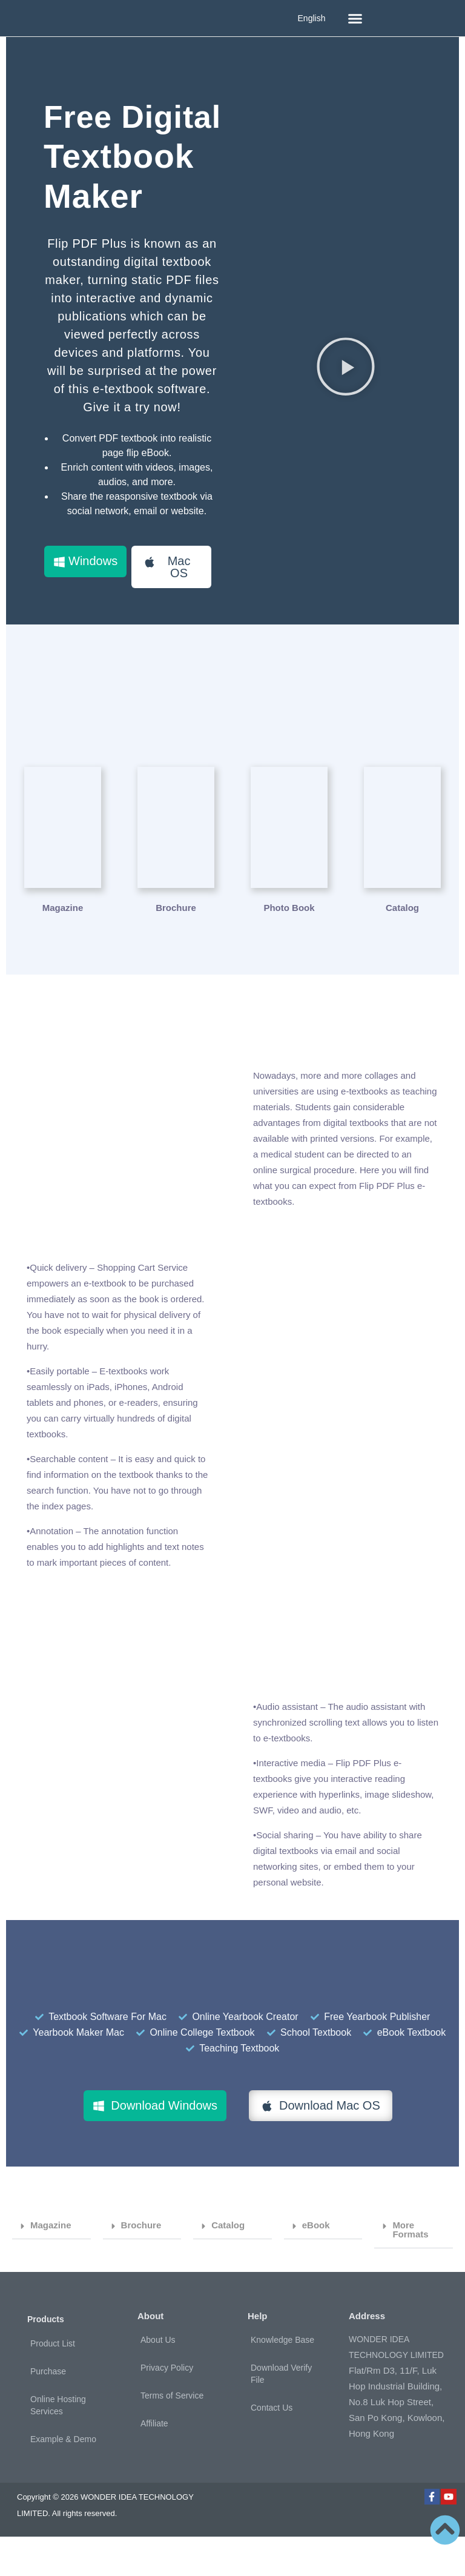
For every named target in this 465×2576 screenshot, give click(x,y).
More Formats (410, 2269)
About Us (158, 2379)
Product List (52, 2383)
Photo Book (288, 947)
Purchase (48, 2410)
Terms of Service (171, 2435)
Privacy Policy (166, 2407)
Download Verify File (281, 2413)
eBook (316, 2264)
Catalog (228, 2264)
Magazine (63, 947)
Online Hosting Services (58, 2444)
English (312, 18)
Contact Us (271, 2447)
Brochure (176, 947)
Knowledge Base (282, 2379)
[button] (354, 18)
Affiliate (154, 2463)
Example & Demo (63, 2478)
